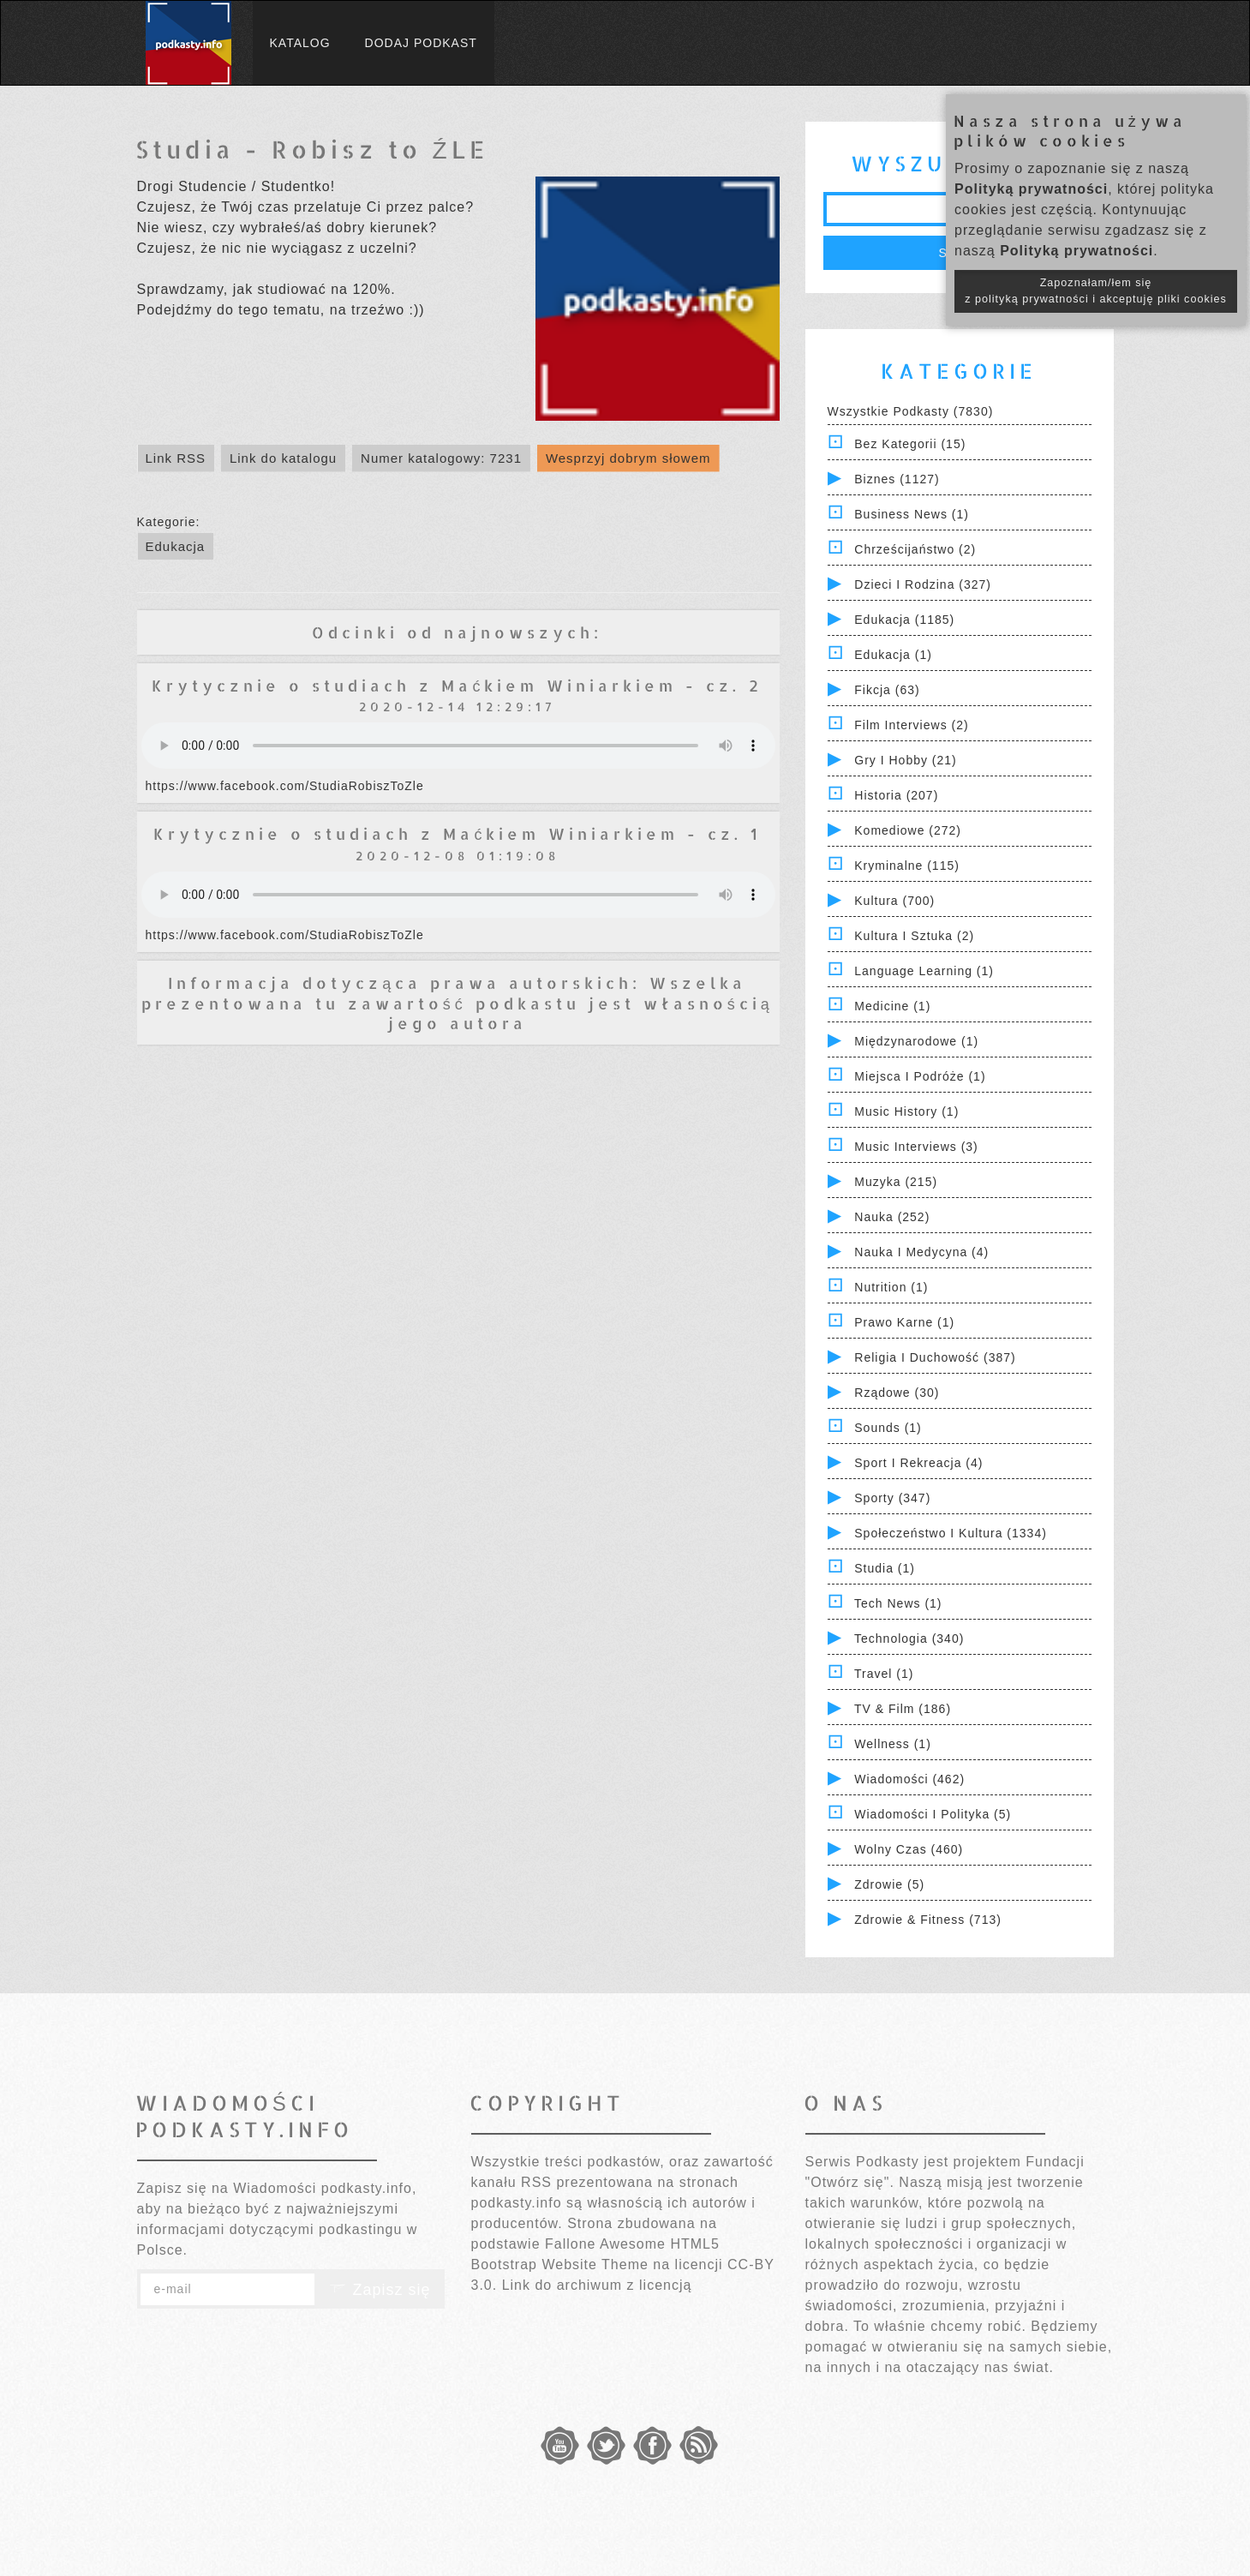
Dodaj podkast (421, 43)
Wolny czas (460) (908, 1849)
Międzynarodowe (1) (916, 1041)
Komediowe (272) (907, 830)
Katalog (300, 43)
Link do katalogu (283, 458)
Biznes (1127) (896, 479)
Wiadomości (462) (909, 1779)
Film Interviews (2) (911, 725)
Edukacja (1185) (904, 619)
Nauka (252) (892, 1217)
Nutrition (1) (891, 1287)
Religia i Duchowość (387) (934, 1357)
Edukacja (176, 546)
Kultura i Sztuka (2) (914, 936)
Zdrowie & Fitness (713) (928, 1919)
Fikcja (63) (886, 690)
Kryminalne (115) (907, 865)
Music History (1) (906, 1111)
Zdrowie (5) (889, 1884)
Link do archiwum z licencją (597, 2285)
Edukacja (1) (893, 655)
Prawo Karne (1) (904, 1322)
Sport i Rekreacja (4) (918, 1463)
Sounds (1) (887, 1428)
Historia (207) (896, 795)
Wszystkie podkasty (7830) (911, 411)
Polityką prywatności (1031, 189)
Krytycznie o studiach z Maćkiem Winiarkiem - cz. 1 (457, 833)
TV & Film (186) (902, 1709)
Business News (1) (911, 514)
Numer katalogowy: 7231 (441, 458)
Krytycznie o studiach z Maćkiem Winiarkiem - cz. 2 (457, 685)
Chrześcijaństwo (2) (915, 549)
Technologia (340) (909, 1638)
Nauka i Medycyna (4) (921, 1252)
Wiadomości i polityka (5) (932, 1814)
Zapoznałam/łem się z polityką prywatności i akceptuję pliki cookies (1096, 291)
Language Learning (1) (924, 971)
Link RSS (176, 458)
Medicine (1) (892, 1006)
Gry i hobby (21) (905, 760)
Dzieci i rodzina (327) (922, 584)
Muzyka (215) (895, 1182)
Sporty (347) (892, 1498)
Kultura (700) (894, 901)
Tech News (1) (898, 1603)
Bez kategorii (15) (910, 444)
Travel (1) (883, 1673)
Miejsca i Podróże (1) (919, 1076)
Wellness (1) (892, 1744)
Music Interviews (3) (916, 1146)
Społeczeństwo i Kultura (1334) (950, 1533)
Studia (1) (884, 1568)
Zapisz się (379, 2289)
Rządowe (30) (896, 1392)
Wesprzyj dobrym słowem (628, 458)
